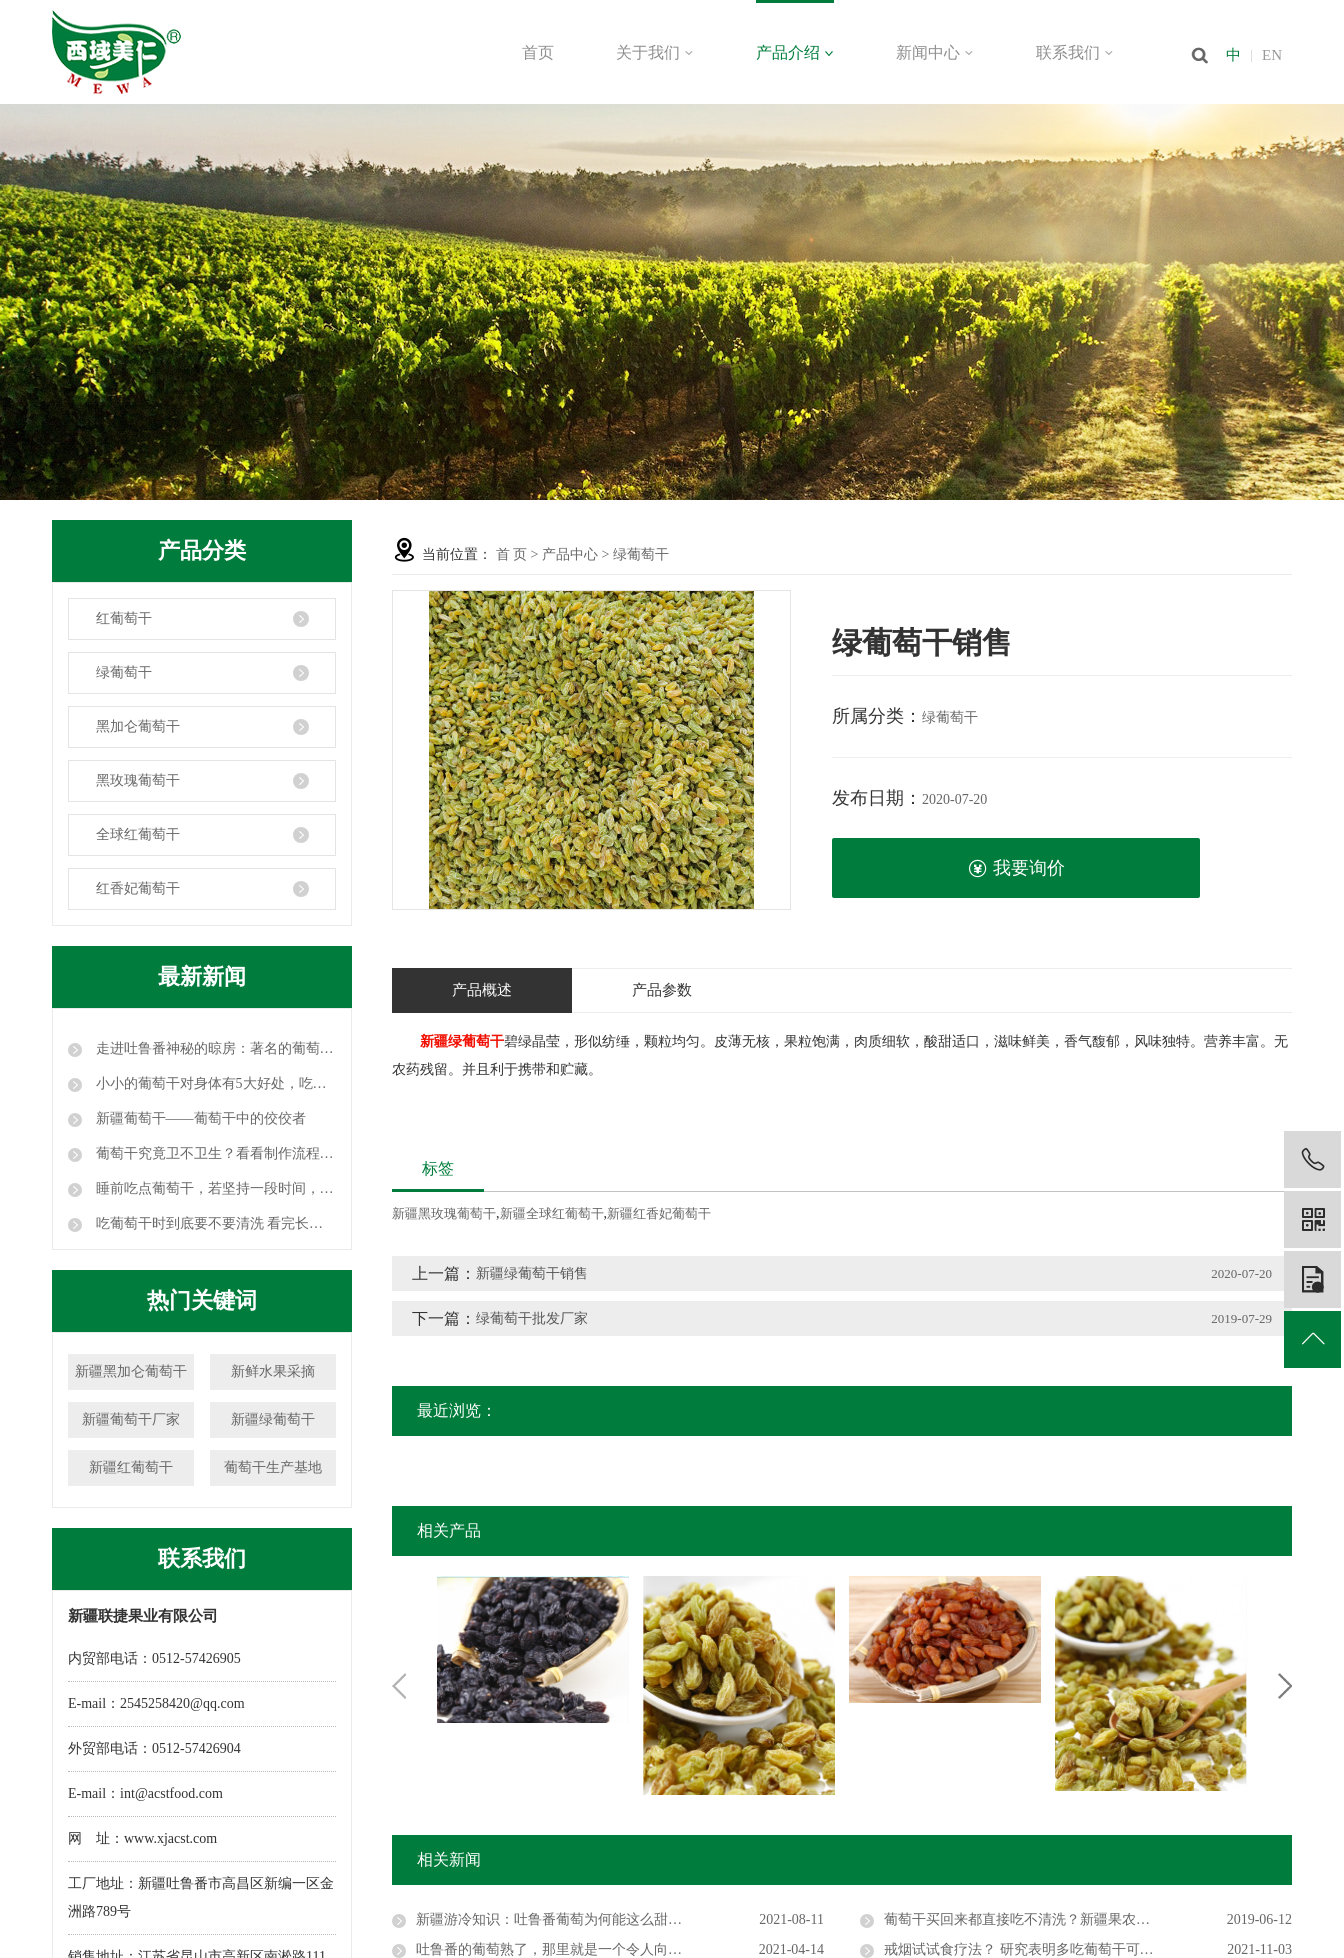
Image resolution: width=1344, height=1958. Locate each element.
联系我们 (1075, 52)
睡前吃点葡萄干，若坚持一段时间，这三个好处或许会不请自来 (214, 1188)
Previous (399, 1686)
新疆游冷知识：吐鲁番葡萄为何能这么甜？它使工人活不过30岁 (612, 1919)
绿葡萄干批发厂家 (532, 1318)
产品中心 (570, 554)
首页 (538, 52)
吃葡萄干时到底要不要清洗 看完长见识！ (214, 1223)
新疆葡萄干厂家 (131, 1419)
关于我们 (655, 52)
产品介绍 (795, 52)
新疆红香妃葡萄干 (659, 1213)
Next (1285, 1686)
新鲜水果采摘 (273, 1371)
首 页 (512, 554)
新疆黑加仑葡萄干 (131, 1371)
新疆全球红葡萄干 (552, 1213)
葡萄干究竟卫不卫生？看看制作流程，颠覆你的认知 (214, 1153)
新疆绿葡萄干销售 (532, 1273)
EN (1272, 55)
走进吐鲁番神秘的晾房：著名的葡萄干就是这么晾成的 (214, 1048)
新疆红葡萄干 (131, 1467)
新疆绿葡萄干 (273, 1419)
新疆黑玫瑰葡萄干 (444, 1213)
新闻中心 (935, 52)
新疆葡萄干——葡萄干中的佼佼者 (199, 1118)
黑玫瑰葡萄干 (138, 780)
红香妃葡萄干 (138, 888)
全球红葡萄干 (138, 834)
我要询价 (1016, 868)
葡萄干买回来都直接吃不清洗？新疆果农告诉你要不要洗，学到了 (1087, 1919)
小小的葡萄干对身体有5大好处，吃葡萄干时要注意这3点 (214, 1083)
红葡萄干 (124, 618)
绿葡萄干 (124, 672)
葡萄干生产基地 (273, 1467)
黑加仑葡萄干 (138, 726)
